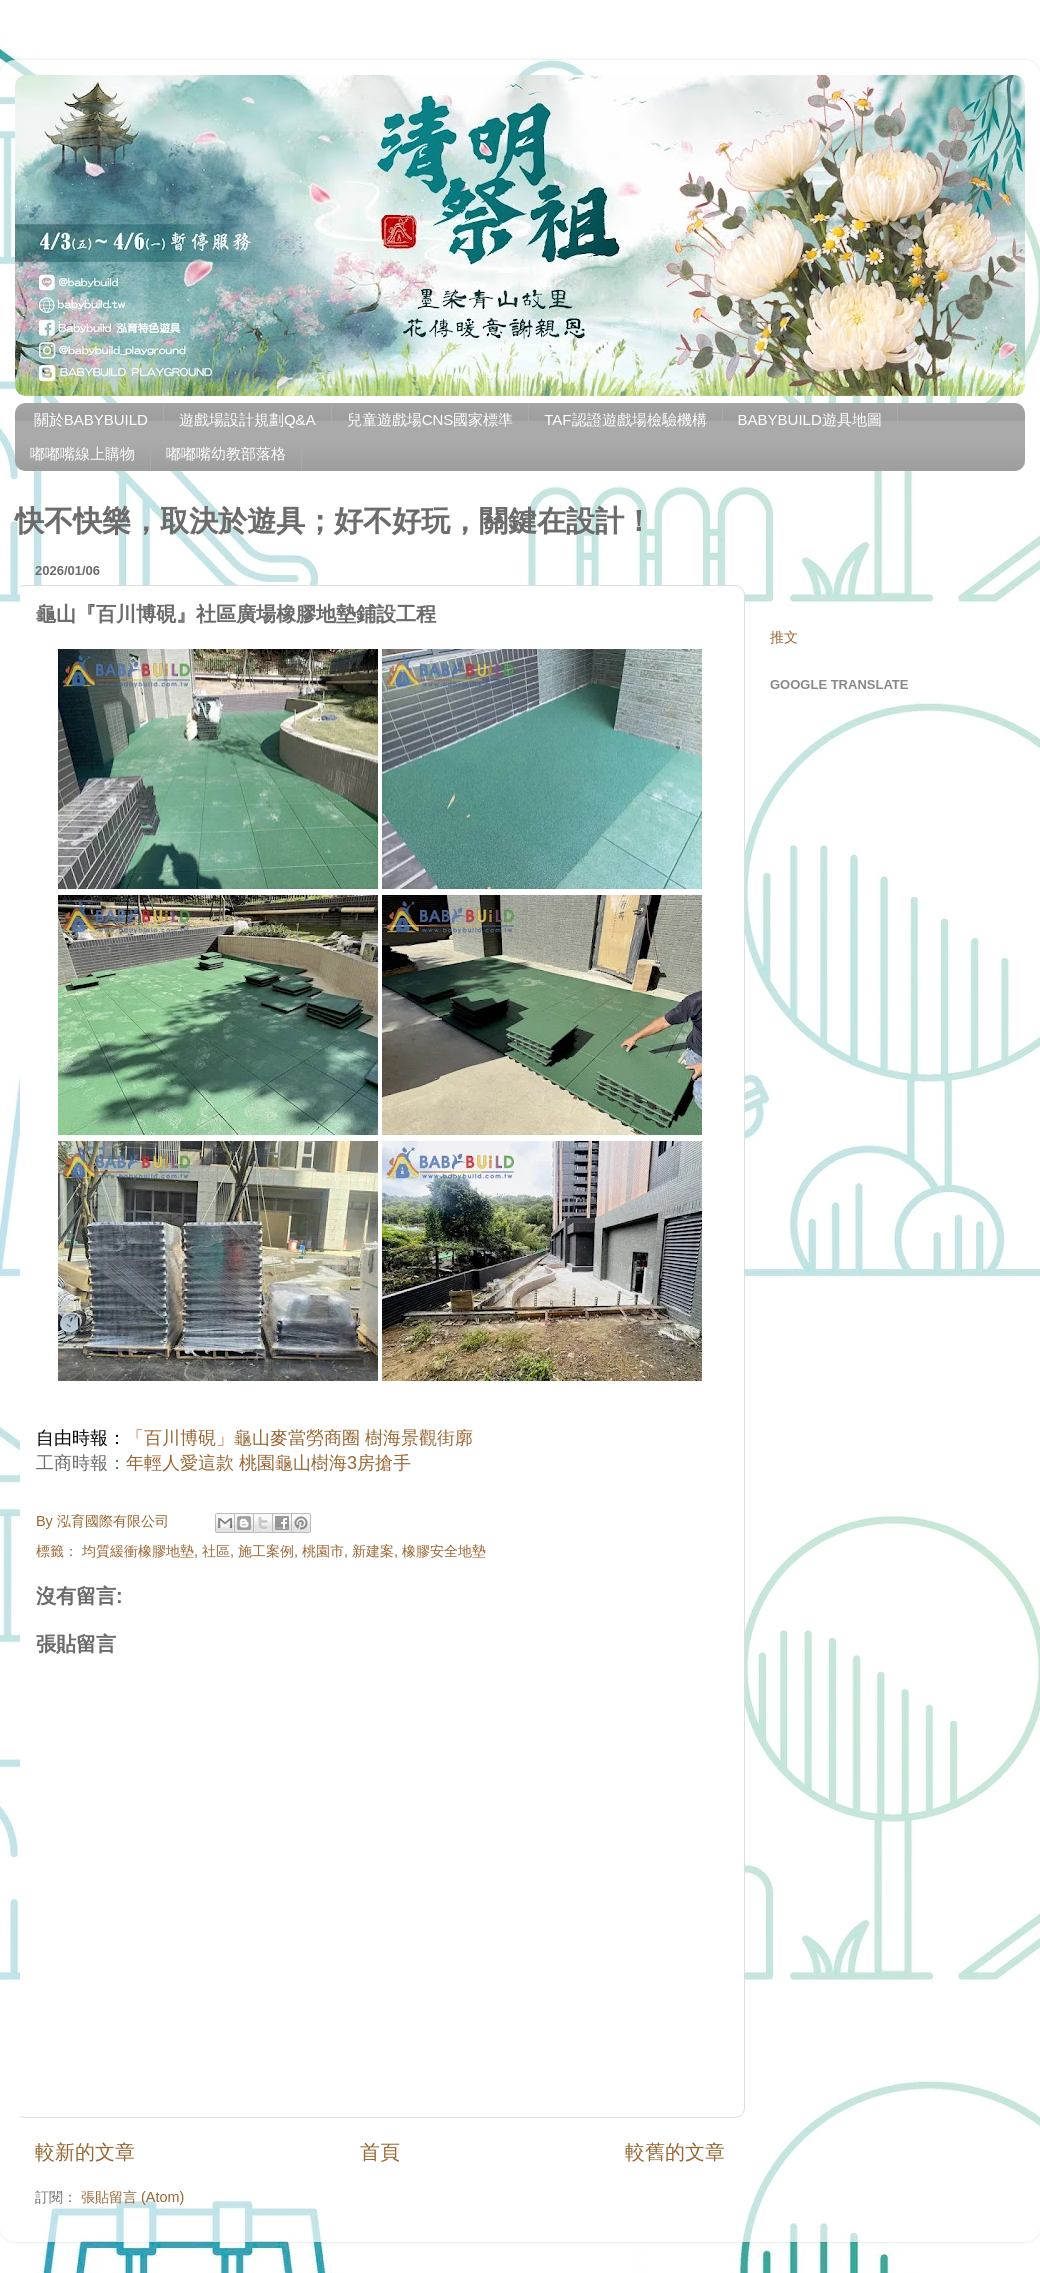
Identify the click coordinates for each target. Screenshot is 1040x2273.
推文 (784, 637)
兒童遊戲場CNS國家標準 (430, 419)
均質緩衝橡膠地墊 (138, 1551)
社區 (216, 1551)
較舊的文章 (675, 2152)
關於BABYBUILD (91, 419)
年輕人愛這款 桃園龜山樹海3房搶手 (268, 1463)
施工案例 (266, 1551)
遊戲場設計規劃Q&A (247, 419)
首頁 (380, 2152)
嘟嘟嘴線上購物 (82, 453)
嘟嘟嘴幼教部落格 (226, 453)
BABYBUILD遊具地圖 (810, 419)
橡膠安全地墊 (444, 1551)
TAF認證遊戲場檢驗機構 (625, 419)
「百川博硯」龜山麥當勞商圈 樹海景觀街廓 (299, 1438)
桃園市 (323, 1551)
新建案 (373, 1551)
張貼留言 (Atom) (132, 2197)
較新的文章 (85, 2152)
